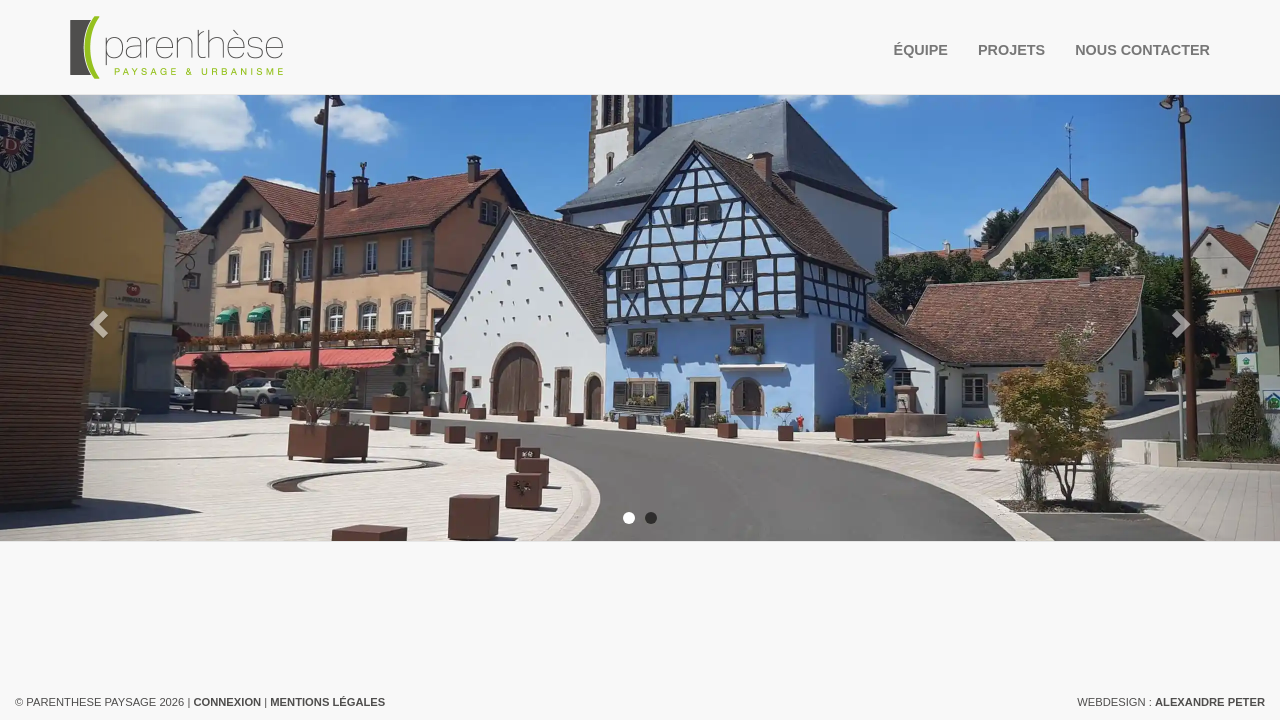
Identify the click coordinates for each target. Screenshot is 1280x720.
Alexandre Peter (1210, 702)
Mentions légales (327, 702)
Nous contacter (1142, 50)
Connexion (227, 702)
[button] (96, 318)
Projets (1011, 50)
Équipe (921, 50)
